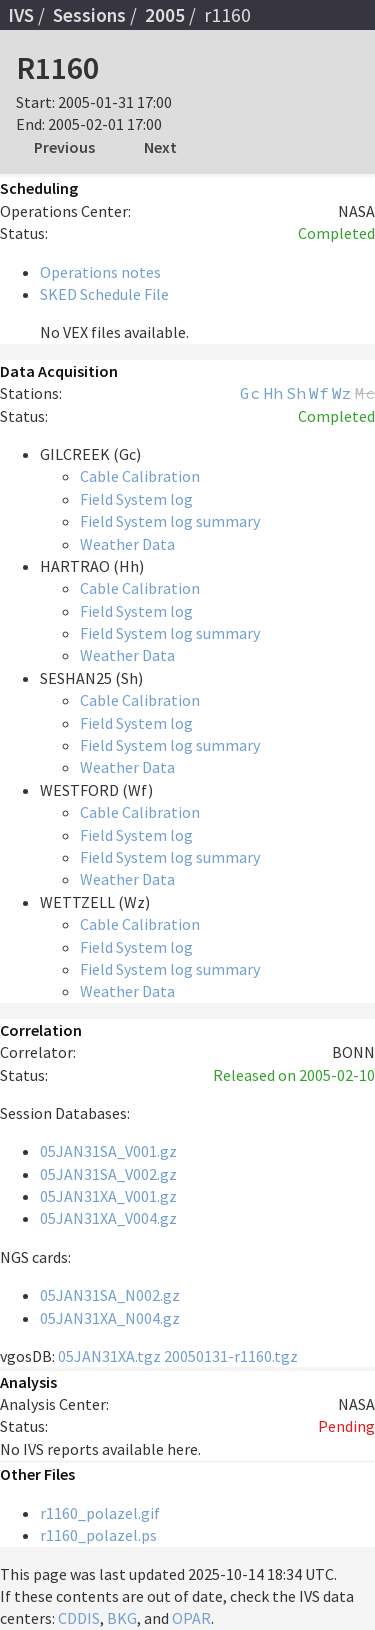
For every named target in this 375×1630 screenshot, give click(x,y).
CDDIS (79, 1618)
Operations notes (100, 272)
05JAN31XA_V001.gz (108, 1196)
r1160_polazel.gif (100, 1513)
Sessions (89, 15)
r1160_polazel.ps (98, 1535)
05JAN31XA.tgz (109, 1356)
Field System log (136, 499)
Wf (319, 393)
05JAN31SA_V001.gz (108, 1151)
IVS (21, 15)
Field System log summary (170, 521)
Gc (250, 393)
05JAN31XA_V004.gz (108, 1218)
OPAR (191, 1618)
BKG (122, 1618)
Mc (365, 393)
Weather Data (127, 544)
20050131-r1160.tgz (231, 1356)
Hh (273, 393)
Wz (342, 393)
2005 (165, 15)
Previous (64, 147)
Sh (296, 393)
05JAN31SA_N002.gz (110, 1295)
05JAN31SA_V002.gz (108, 1174)
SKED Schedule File (104, 294)
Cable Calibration (140, 476)
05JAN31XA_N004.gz (110, 1318)
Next (160, 147)
